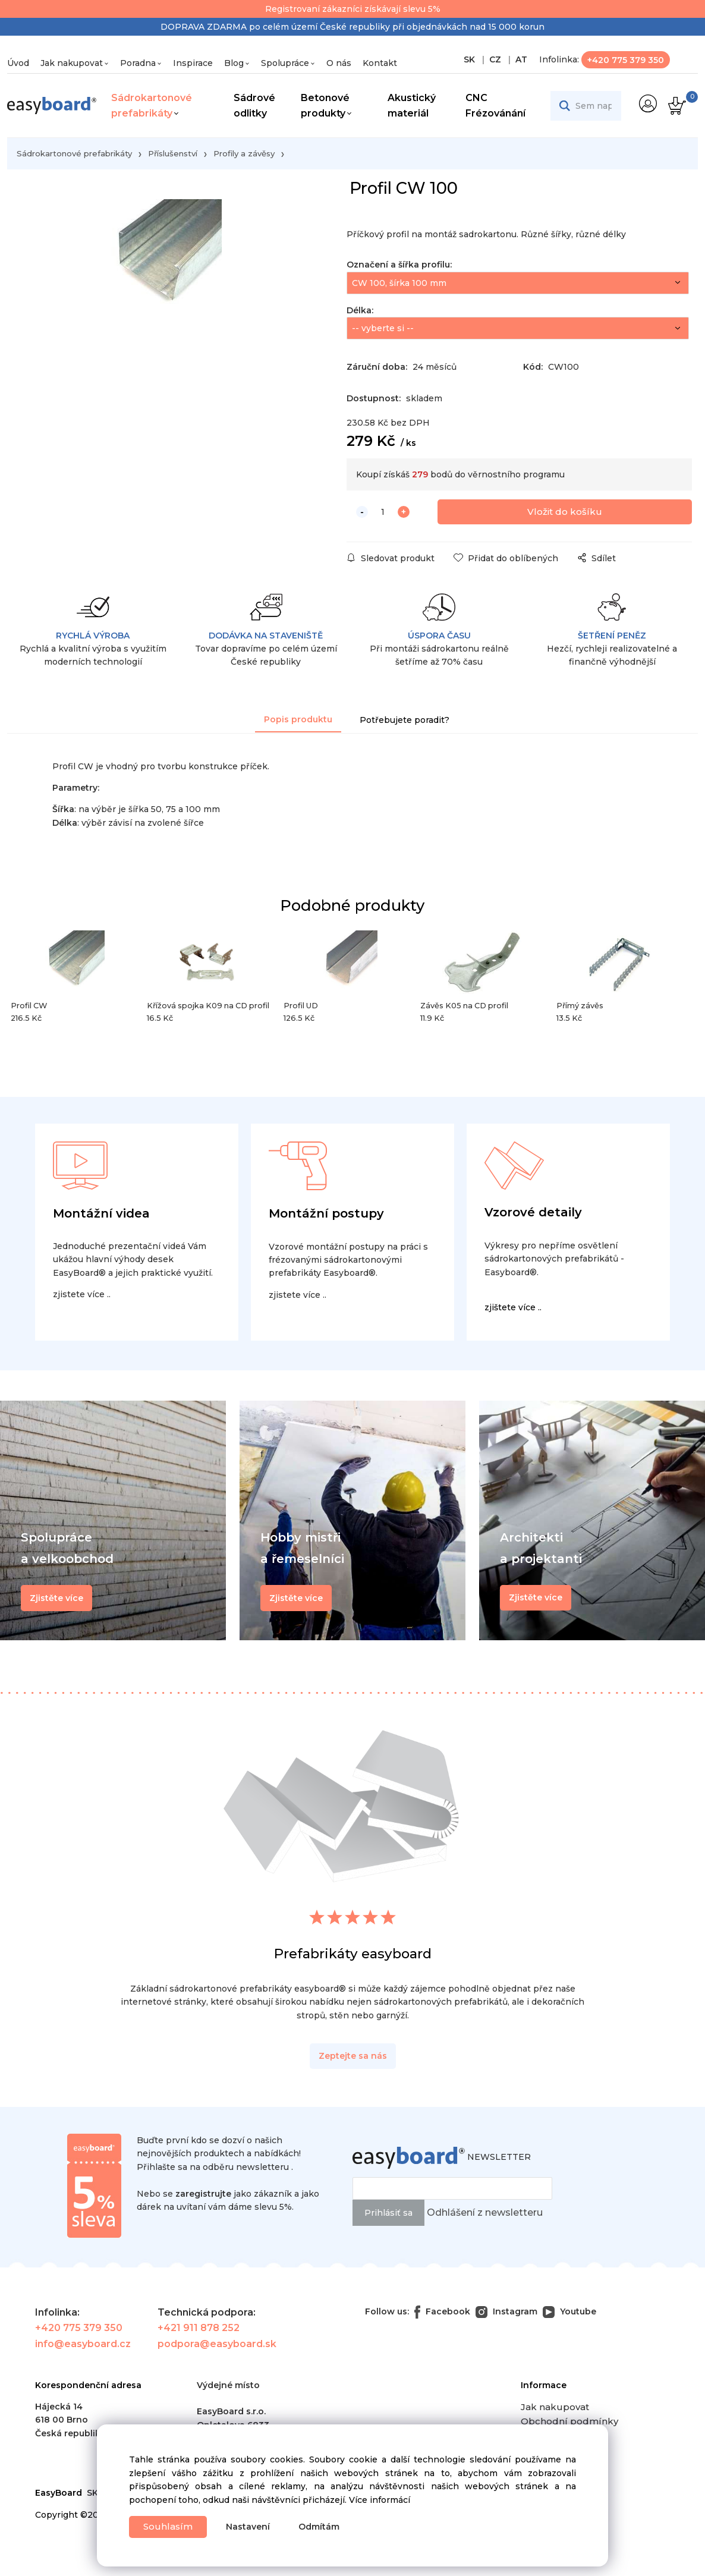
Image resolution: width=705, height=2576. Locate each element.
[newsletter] (452, 2192)
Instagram (506, 2315)
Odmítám (323, 2526)
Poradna (138, 63)
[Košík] (675, 106)
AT (520, 59)
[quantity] (383, 515)
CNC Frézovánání (495, 105)
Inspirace (193, 63)
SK (470, 59)
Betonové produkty (325, 105)
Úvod (18, 63)
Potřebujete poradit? (404, 723)
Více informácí (379, 2498)
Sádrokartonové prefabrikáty (151, 105)
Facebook (442, 2315)
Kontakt (380, 63)
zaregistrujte (203, 2196)
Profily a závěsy (244, 153)
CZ (493, 59)
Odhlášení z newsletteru (485, 2216)
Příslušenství (172, 153)
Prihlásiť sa (388, 2216)
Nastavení (253, 2526)
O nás (338, 63)
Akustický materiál (412, 105)
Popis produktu (298, 723)
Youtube (569, 2315)
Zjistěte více (535, 1601)
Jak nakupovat (71, 63)
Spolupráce (285, 63)
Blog (234, 63)
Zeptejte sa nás (353, 2059)
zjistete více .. (82, 1297)
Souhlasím (170, 2526)
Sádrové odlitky (254, 105)
